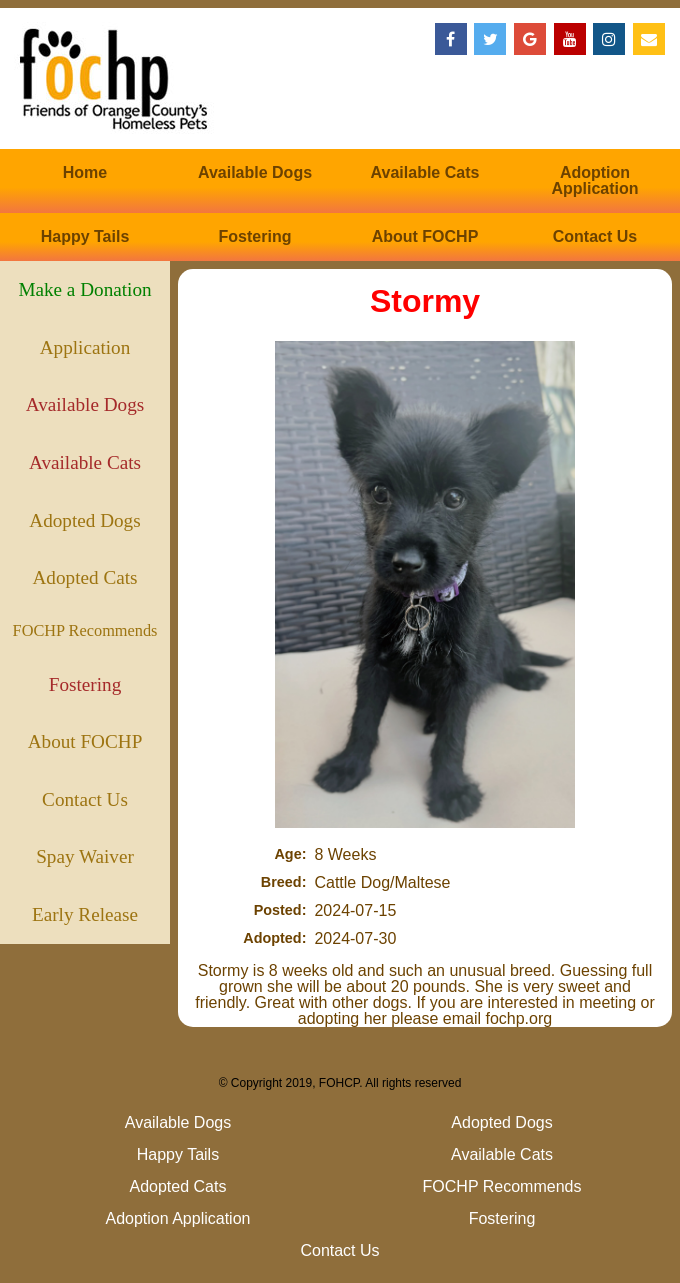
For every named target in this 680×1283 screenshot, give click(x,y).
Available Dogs (255, 172)
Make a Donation (84, 289)
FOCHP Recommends (85, 630)
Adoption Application (594, 180)
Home (85, 172)
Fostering (255, 236)
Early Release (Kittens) (85, 924)
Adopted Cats (85, 577)
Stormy (425, 301)
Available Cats (425, 172)
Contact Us (595, 236)
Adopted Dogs (84, 520)
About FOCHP (425, 236)
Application (85, 347)
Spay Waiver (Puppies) (85, 866)
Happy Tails (85, 236)
